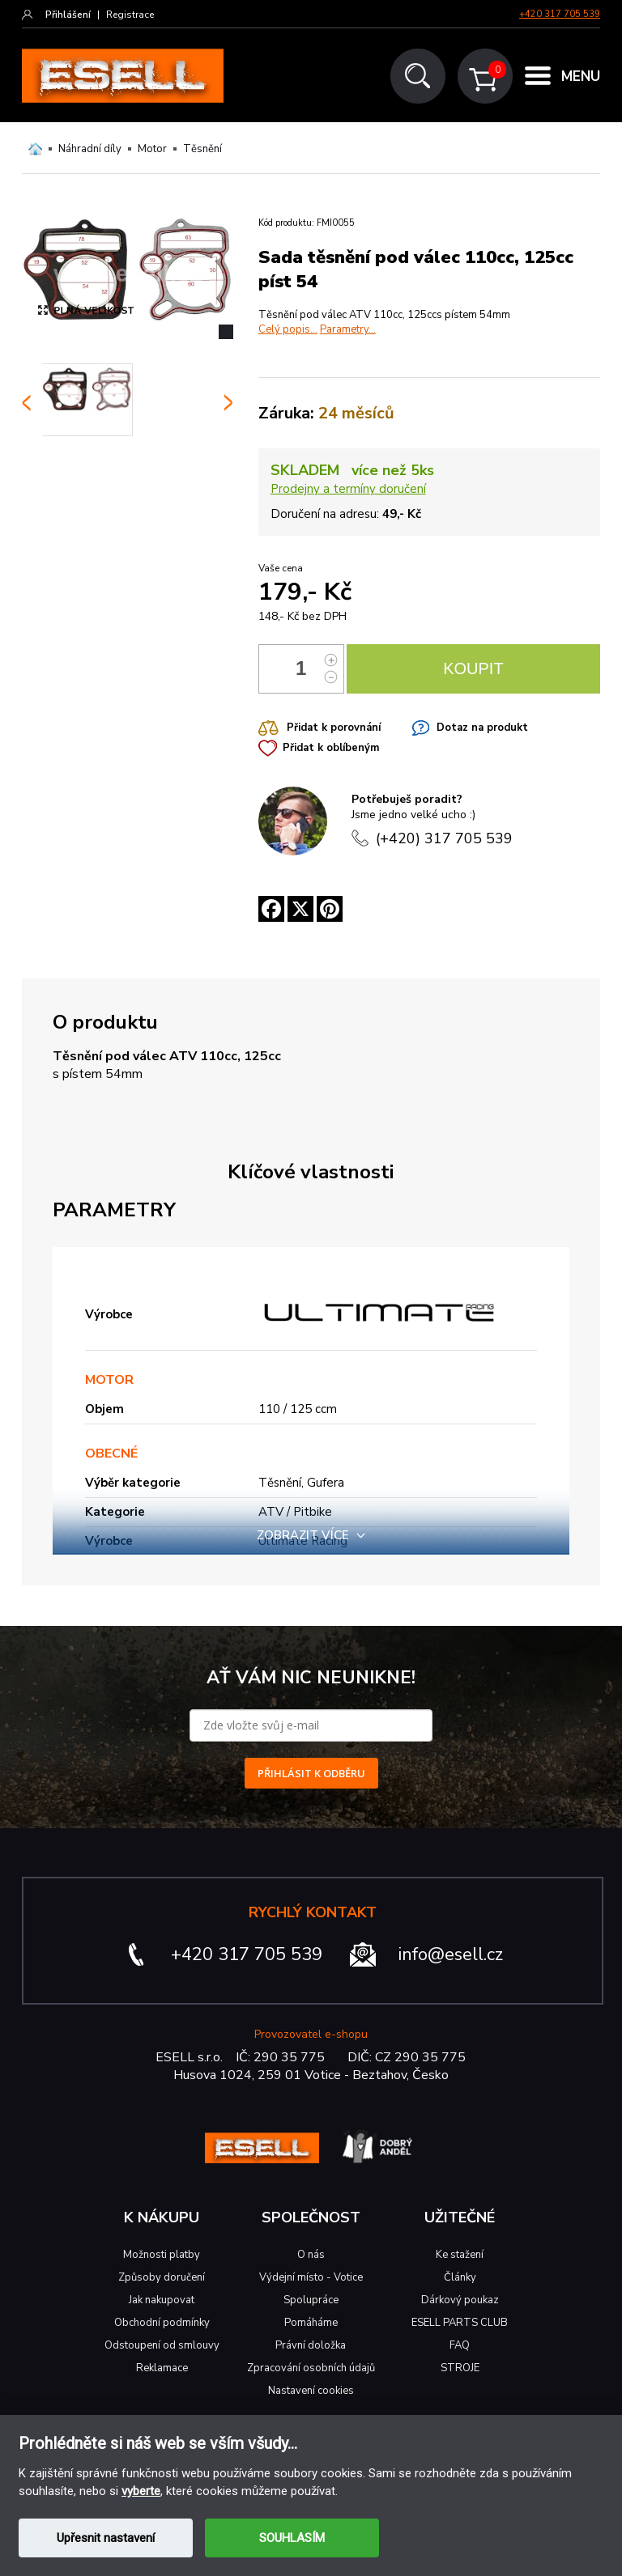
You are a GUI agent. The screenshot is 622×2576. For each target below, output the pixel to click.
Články (460, 2277)
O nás (311, 2254)
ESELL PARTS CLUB (459, 2322)
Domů (35, 148)
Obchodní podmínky (162, 2322)
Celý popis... (287, 329)
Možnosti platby (161, 2254)
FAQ (459, 2345)
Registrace (130, 14)
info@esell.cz (450, 1954)
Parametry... (348, 329)
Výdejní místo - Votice (311, 2277)
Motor (152, 149)
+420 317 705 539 (559, 14)
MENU (580, 76)
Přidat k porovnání (334, 727)
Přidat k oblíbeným (331, 748)
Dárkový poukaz (460, 2300)
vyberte (140, 2491)
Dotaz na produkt (482, 727)
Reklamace (162, 2368)
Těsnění (202, 149)
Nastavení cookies (311, 2390)
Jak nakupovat (161, 2300)
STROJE (460, 2368)
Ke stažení (460, 2254)
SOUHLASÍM (292, 2538)
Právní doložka (310, 2345)
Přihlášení (68, 14)
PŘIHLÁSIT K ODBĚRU (311, 1773)
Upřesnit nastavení (106, 2538)
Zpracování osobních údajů (311, 2368)
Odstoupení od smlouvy (161, 2345)
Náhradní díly (89, 149)
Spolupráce (311, 2300)
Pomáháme (311, 2322)
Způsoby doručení (161, 2277)
